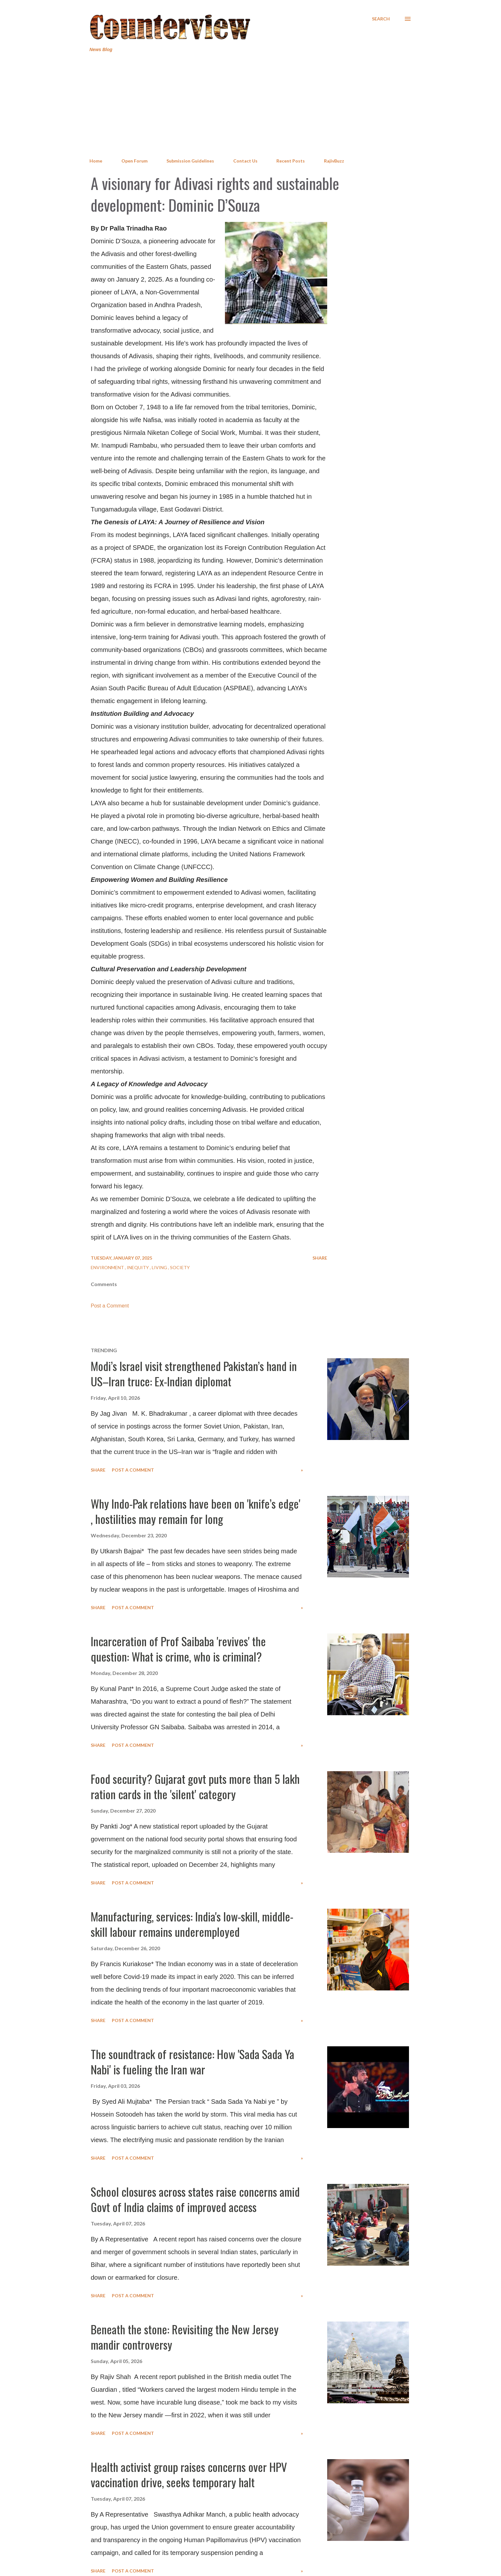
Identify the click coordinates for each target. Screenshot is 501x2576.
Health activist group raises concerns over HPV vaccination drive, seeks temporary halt (189, 2474)
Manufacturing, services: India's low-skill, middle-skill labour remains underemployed (192, 1924)
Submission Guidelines (190, 160)
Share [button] (319, 1258)
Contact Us (245, 160)
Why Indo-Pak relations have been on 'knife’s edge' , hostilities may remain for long (195, 1511)
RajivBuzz (334, 160)
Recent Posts (290, 160)
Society (180, 1267)
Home (95, 160)
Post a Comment (110, 1305)
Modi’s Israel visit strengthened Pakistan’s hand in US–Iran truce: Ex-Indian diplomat (194, 1373)
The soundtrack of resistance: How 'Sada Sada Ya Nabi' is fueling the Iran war (192, 2061)
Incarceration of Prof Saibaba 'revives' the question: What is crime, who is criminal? (178, 1649)
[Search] (381, 19)
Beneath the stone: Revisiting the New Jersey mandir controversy (185, 2337)
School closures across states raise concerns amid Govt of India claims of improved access (195, 2199)
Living (160, 1267)
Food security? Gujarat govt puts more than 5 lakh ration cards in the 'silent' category (195, 1786)
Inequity (138, 1267)
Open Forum (134, 160)
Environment (108, 1267)
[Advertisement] (250, 105)
